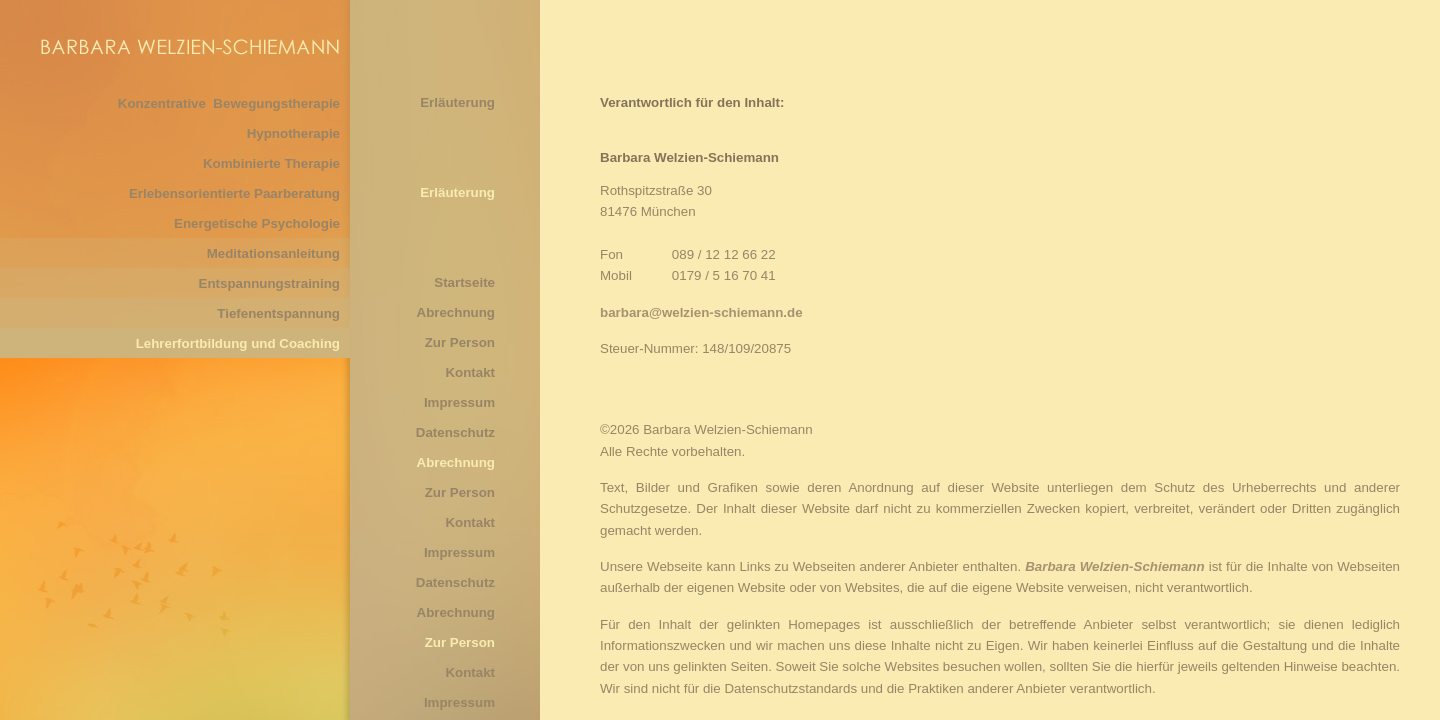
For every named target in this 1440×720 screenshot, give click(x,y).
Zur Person (460, 342)
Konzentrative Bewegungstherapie (229, 103)
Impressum (459, 402)
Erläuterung (457, 102)
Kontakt (470, 372)
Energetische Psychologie (257, 223)
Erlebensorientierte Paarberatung (234, 193)
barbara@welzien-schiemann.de (701, 312)
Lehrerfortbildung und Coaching (238, 343)
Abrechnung (456, 312)
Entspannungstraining (269, 283)
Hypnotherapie (293, 133)
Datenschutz (455, 432)
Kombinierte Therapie (271, 163)
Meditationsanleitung (273, 253)
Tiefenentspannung (278, 313)
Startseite (464, 282)
